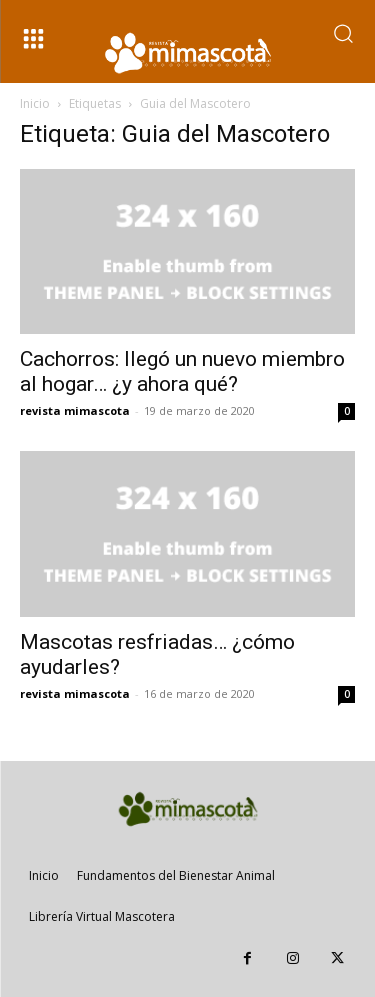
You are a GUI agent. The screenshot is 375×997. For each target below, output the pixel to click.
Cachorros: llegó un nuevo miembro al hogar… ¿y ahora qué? (182, 371)
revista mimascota (75, 410)
